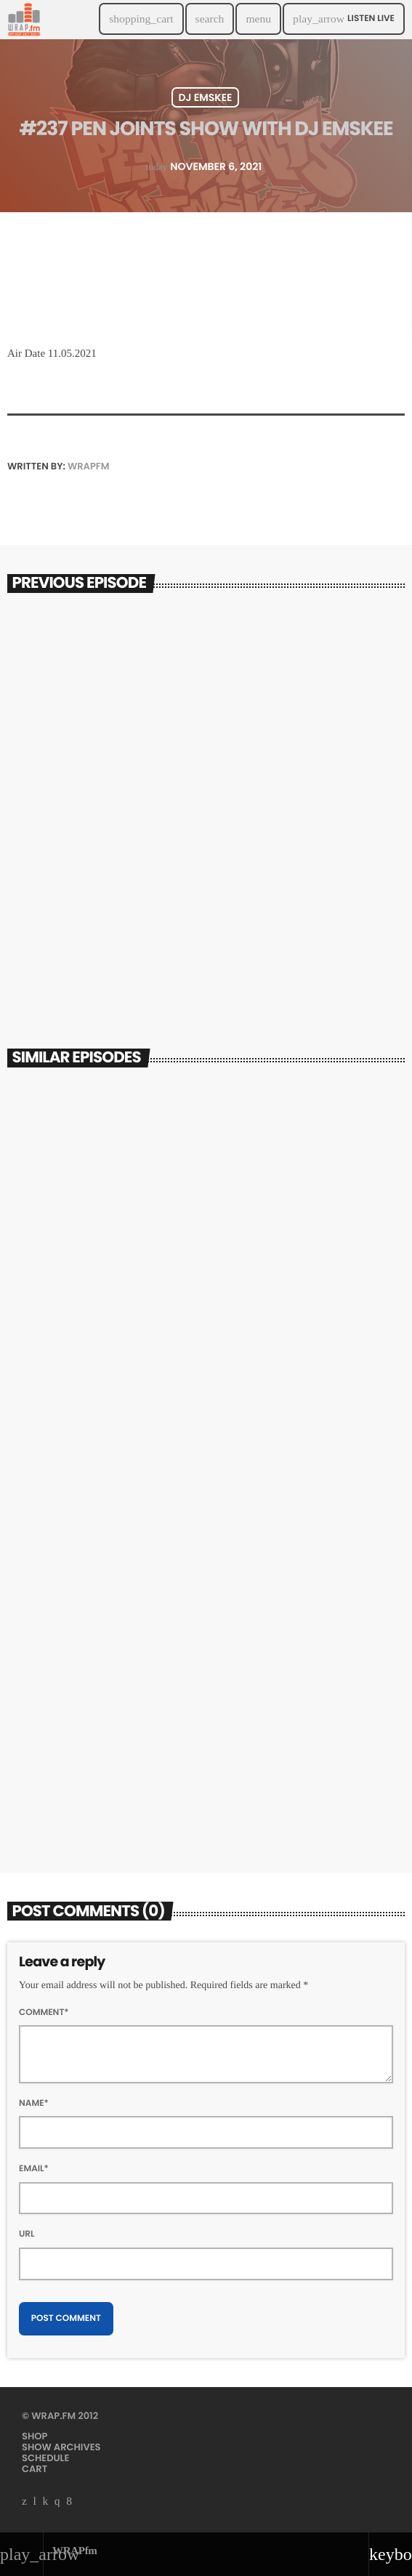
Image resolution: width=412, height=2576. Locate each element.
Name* (34, 2103)
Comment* (44, 2012)
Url (27, 2234)
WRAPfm (88, 466)
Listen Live (344, 18)
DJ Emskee (205, 97)
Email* (34, 2169)
